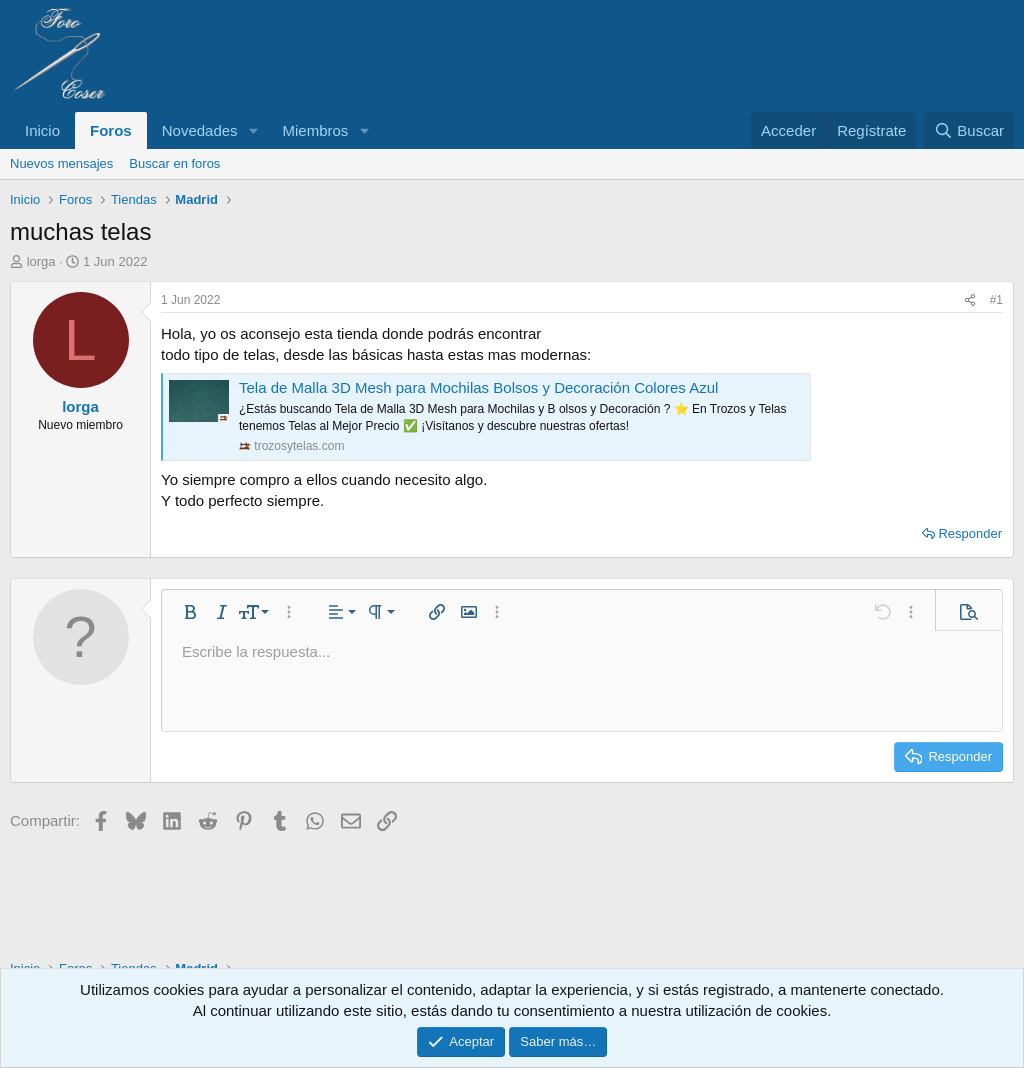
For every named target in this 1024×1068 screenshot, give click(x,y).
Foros (111, 130)
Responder (970, 533)
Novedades (200, 130)
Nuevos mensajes (61, 163)
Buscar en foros (174, 163)
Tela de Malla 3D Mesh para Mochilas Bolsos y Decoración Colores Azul (478, 387)
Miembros (315, 130)
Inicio (42, 130)
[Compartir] (970, 300)
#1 (996, 300)
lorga (41, 261)
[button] (253, 130)
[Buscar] (969, 130)
